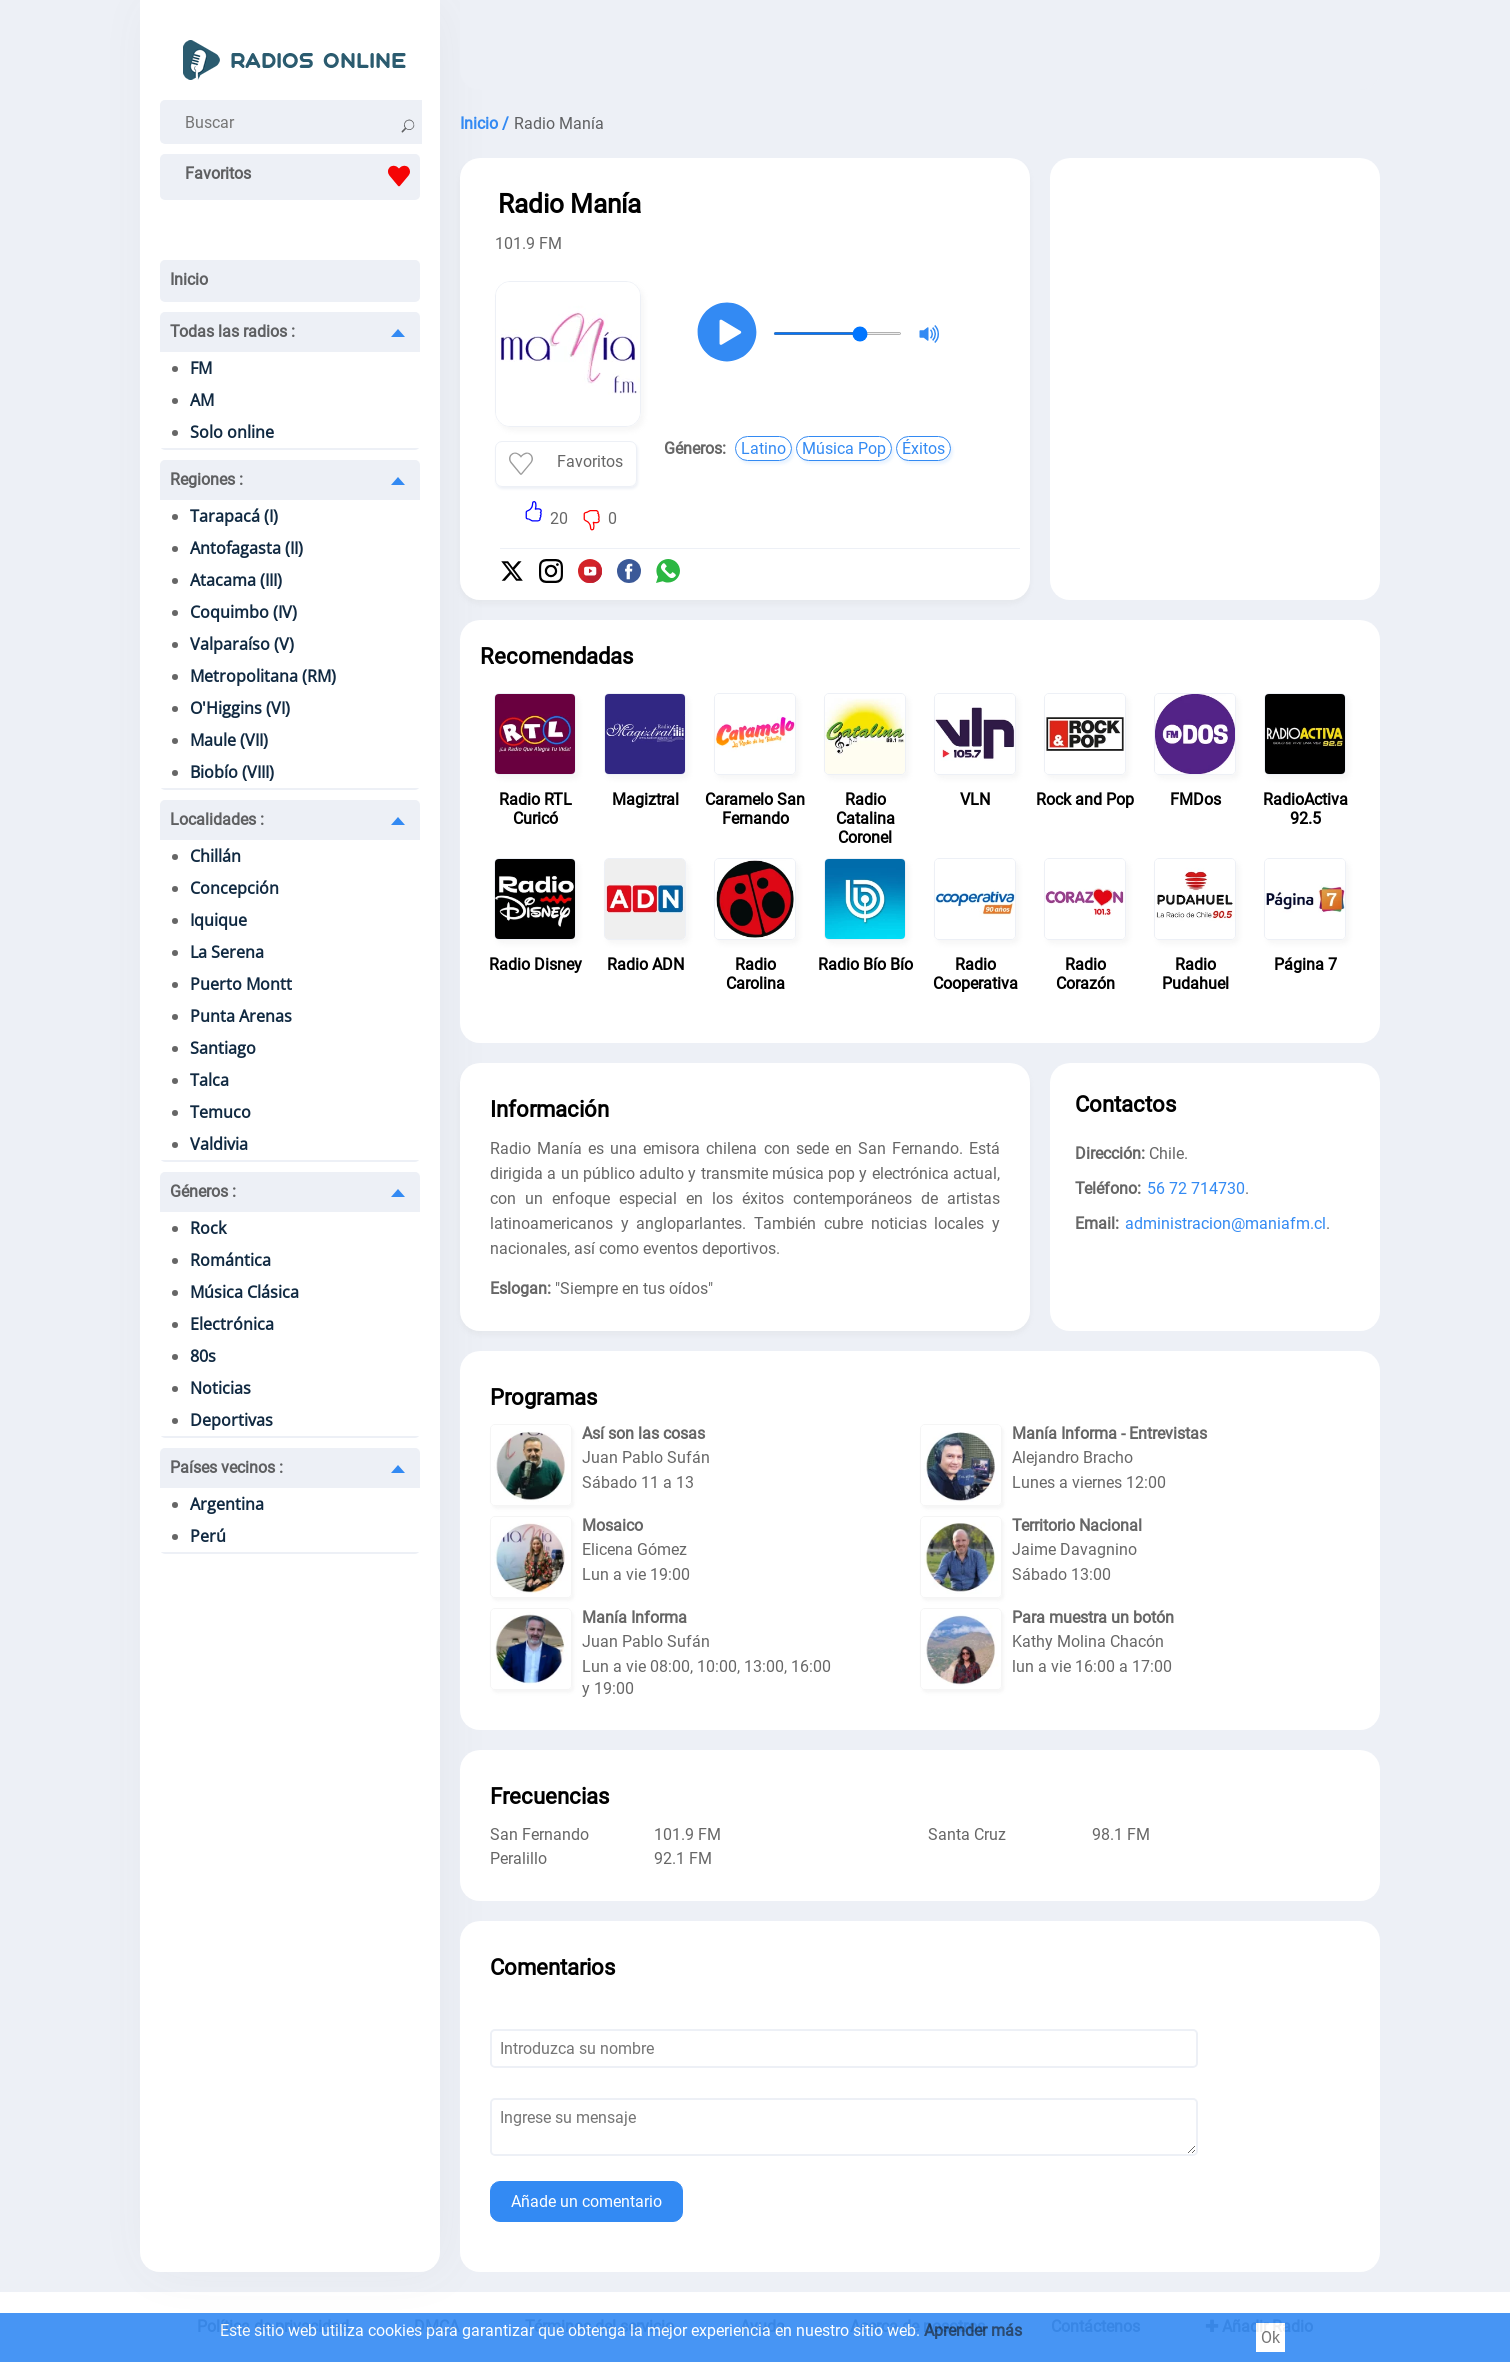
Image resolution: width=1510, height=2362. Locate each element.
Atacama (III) (236, 580)
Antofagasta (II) (246, 548)
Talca (209, 1080)
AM (202, 400)
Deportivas (231, 1420)
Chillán (215, 856)
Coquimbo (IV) (243, 612)
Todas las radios (232, 331)
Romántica (230, 1260)
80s (203, 1356)
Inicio (189, 279)
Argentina (227, 1504)
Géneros (203, 1191)
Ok (1270, 2337)
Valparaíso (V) (242, 644)
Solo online (232, 432)
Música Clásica (244, 1292)
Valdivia (219, 1144)
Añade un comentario (586, 2201)
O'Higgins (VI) (240, 708)
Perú (208, 1536)
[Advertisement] (920, 50)
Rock (208, 1228)
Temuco (220, 1112)
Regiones (206, 479)
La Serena (227, 952)
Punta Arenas (241, 1016)
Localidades (217, 819)
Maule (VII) (229, 740)
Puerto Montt (241, 984)
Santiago (223, 1048)
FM (201, 368)
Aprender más (973, 2330)
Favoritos (302, 176)
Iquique (218, 920)
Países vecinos (226, 1467)
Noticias (220, 1388)
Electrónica (232, 1324)
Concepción (234, 888)
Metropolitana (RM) (263, 676)
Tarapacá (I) (234, 516)
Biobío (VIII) (232, 772)
